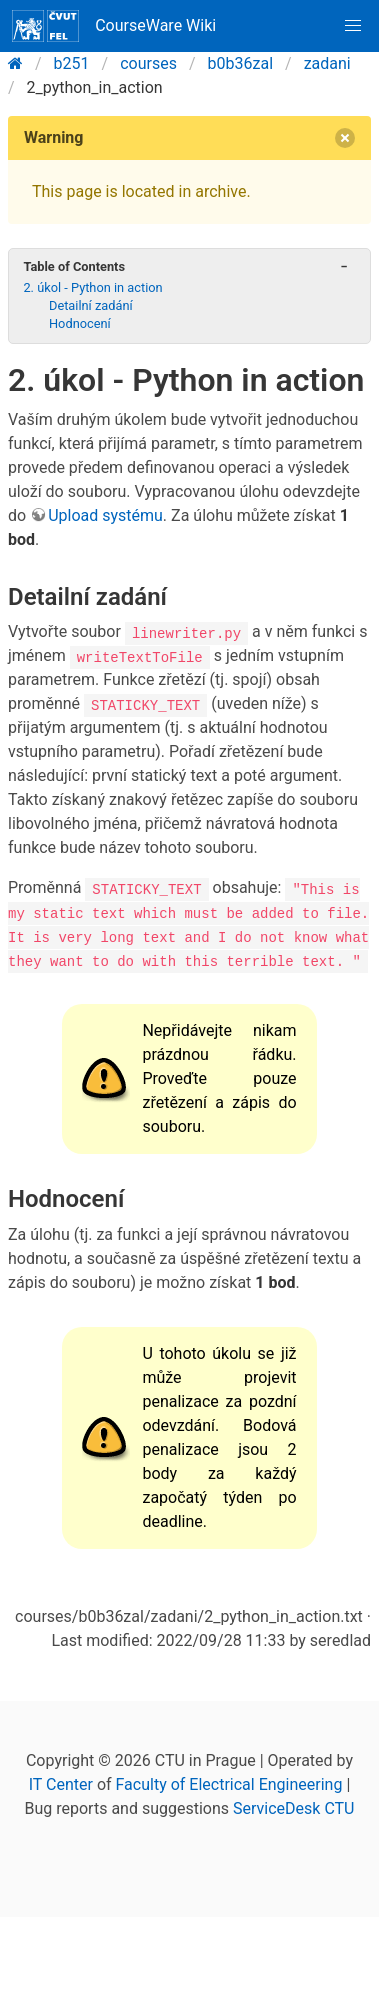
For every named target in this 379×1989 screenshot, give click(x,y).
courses (148, 63)
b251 (72, 63)
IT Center (61, 1784)
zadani (327, 63)
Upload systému (105, 515)
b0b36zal (240, 63)
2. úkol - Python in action (92, 287)
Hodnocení (80, 323)
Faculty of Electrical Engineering (229, 1784)
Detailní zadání (91, 305)
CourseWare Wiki (114, 26)
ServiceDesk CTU (293, 1808)
